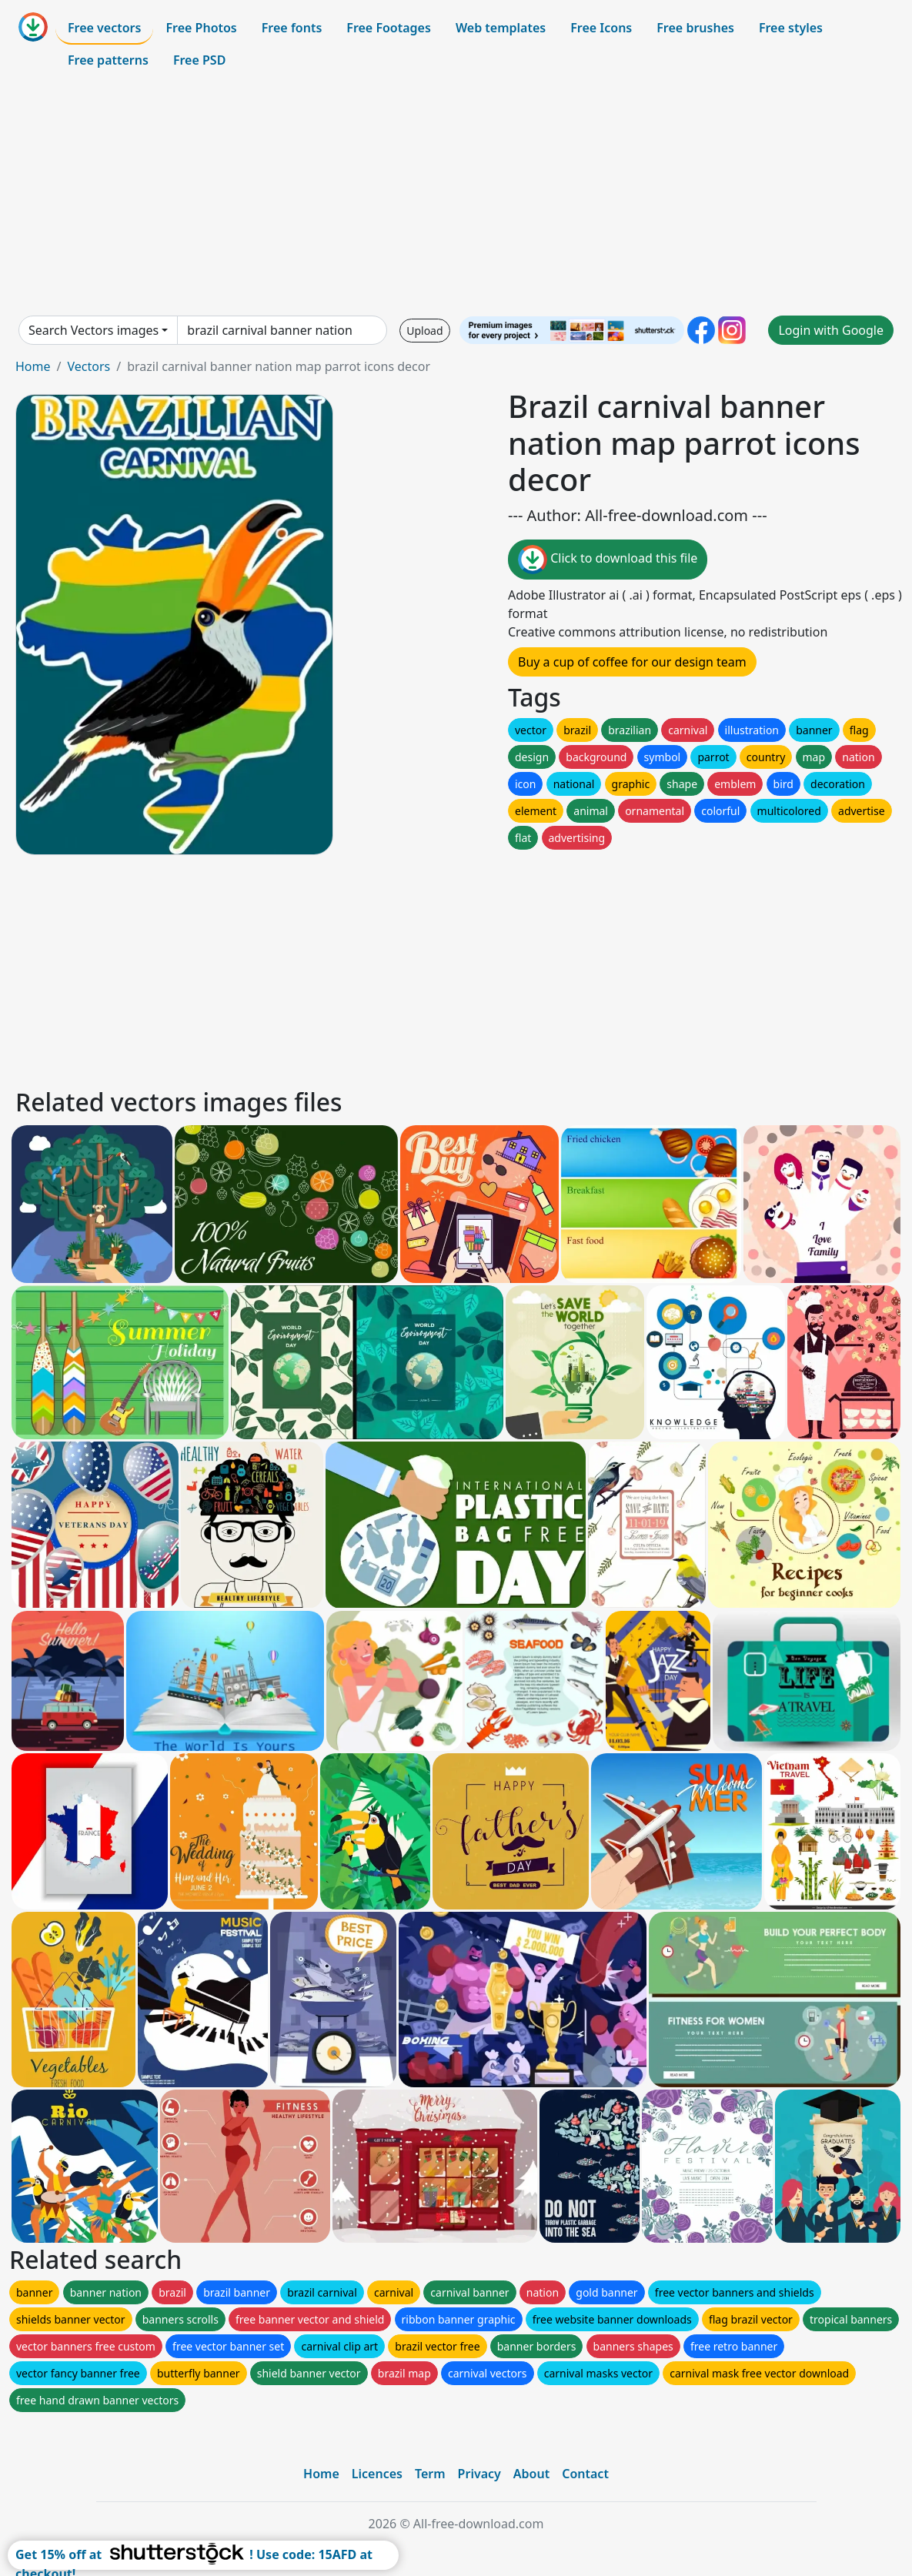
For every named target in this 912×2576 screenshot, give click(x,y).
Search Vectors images (93, 330)
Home (33, 366)
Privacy (479, 2473)
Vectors (88, 366)
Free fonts (292, 27)
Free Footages (388, 27)
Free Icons (601, 27)
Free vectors (104, 27)
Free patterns (108, 60)
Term (430, 2473)
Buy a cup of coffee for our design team (632, 661)
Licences (377, 2473)
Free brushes (695, 27)
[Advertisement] (456, 195)
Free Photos (200, 27)
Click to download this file (607, 559)
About (531, 2473)
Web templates (501, 27)
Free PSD (199, 60)
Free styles (791, 27)
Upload (424, 330)
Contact (585, 2473)
